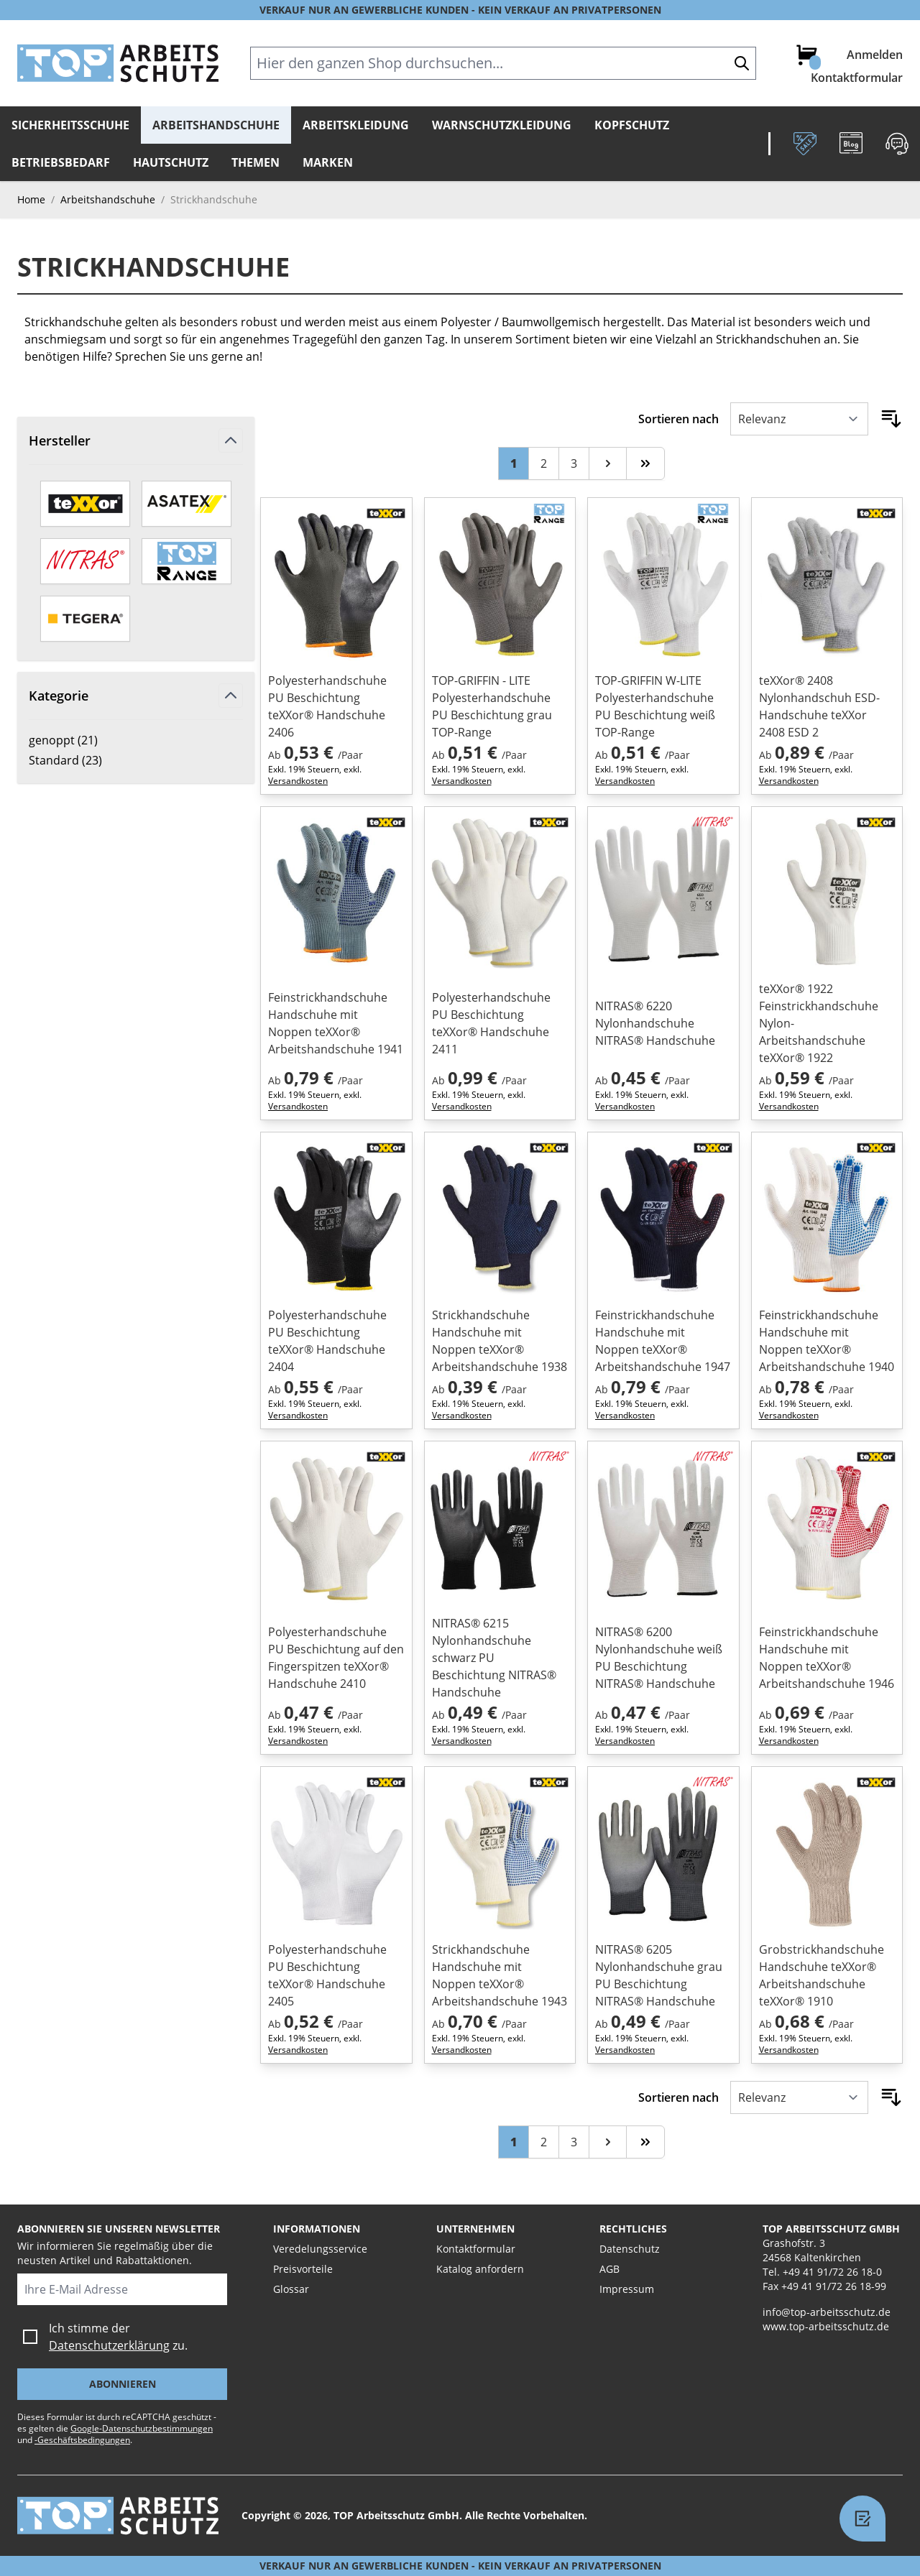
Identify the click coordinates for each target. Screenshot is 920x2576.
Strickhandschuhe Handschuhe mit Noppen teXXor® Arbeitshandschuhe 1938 (499, 1341)
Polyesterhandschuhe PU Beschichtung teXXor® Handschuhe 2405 (327, 1975)
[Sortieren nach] (799, 418)
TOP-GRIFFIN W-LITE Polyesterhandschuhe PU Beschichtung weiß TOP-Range (655, 706)
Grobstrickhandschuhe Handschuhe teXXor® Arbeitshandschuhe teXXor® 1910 (821, 1975)
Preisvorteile (303, 2269)
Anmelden (875, 55)
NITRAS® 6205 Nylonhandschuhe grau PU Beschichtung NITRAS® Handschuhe (658, 1975)
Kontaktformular (857, 78)
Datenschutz (629, 2249)
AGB (609, 2269)
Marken (328, 162)
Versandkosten (298, 781)
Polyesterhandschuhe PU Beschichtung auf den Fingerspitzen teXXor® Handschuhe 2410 (336, 1657)
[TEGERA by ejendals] (85, 619)
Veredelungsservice (320, 2249)
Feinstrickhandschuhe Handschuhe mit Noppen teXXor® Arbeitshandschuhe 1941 (335, 1023)
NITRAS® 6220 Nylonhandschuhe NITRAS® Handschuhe (655, 1023)
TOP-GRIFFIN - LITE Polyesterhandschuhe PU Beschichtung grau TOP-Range (492, 706)
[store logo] (117, 63)
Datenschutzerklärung (109, 2345)
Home (31, 199)
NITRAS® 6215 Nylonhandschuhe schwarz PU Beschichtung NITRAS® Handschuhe (494, 1657)
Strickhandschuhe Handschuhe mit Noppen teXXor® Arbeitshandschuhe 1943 (499, 1975)
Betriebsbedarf (61, 162)
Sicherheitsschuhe (70, 125)
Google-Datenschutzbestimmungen (141, 2428)
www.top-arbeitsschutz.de (826, 2326)
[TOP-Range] (186, 561)
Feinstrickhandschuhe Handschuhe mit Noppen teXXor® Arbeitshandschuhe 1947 (662, 1341)
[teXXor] (85, 504)
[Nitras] (85, 561)
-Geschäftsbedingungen (82, 2440)
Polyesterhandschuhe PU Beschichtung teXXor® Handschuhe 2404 (327, 1341)
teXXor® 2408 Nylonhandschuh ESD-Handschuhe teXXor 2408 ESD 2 (819, 706)
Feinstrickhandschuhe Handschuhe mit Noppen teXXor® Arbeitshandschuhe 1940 (826, 1341)
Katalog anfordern (480, 2269)
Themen (255, 162)
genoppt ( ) (78, 740)
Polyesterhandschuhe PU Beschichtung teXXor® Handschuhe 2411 (491, 1023)
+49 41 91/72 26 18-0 (832, 2272)
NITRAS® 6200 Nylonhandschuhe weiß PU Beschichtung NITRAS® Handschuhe (658, 1657)
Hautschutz (170, 162)
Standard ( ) (78, 760)
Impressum (626, 2289)
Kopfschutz (631, 125)
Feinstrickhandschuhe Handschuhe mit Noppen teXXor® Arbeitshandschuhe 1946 (826, 1657)
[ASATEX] (186, 504)
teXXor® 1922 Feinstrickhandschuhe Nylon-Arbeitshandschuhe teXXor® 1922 (818, 1023)
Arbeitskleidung (356, 125)
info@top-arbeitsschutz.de (827, 2312)
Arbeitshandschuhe (216, 125)
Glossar (291, 2289)
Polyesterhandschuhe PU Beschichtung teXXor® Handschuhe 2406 (327, 706)
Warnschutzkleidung (501, 125)
